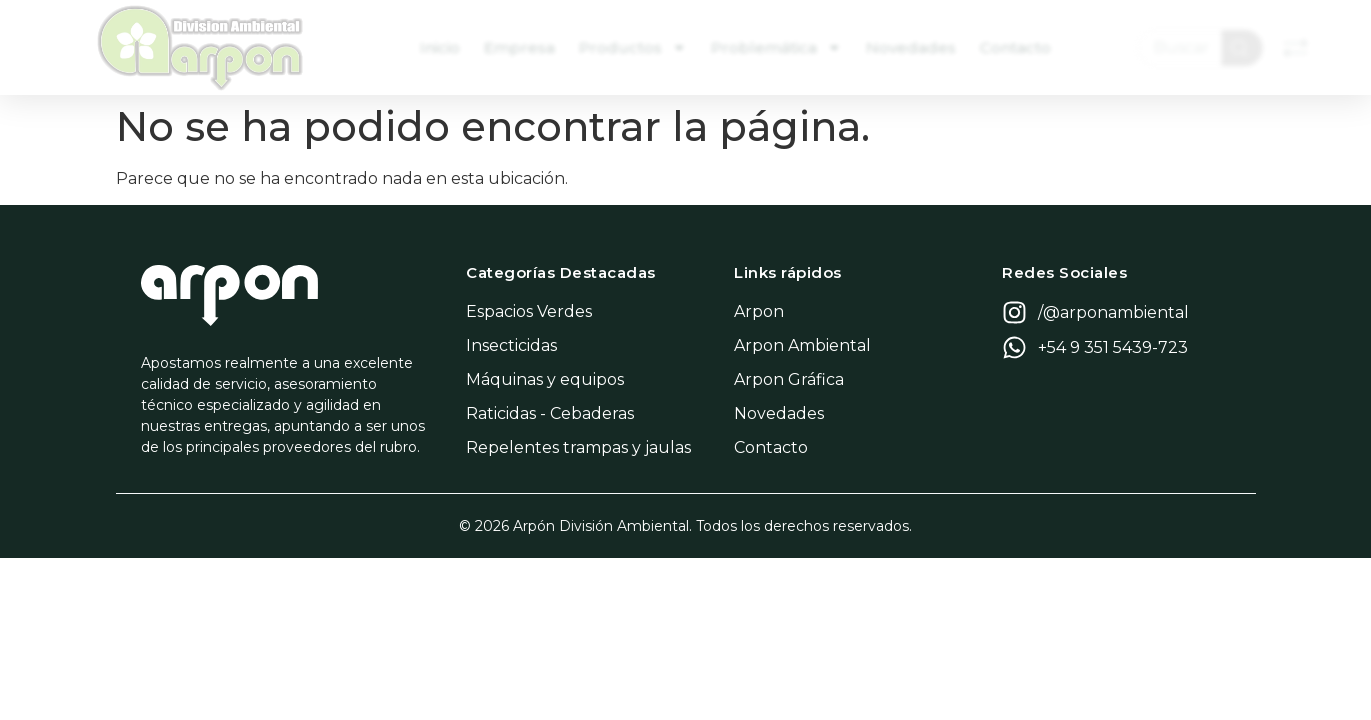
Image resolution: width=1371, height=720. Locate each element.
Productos (642, 48)
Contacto (1024, 47)
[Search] (1245, 48)
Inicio (449, 47)
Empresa (528, 47)
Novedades (920, 47)
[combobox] (1183, 48)
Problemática (785, 48)
